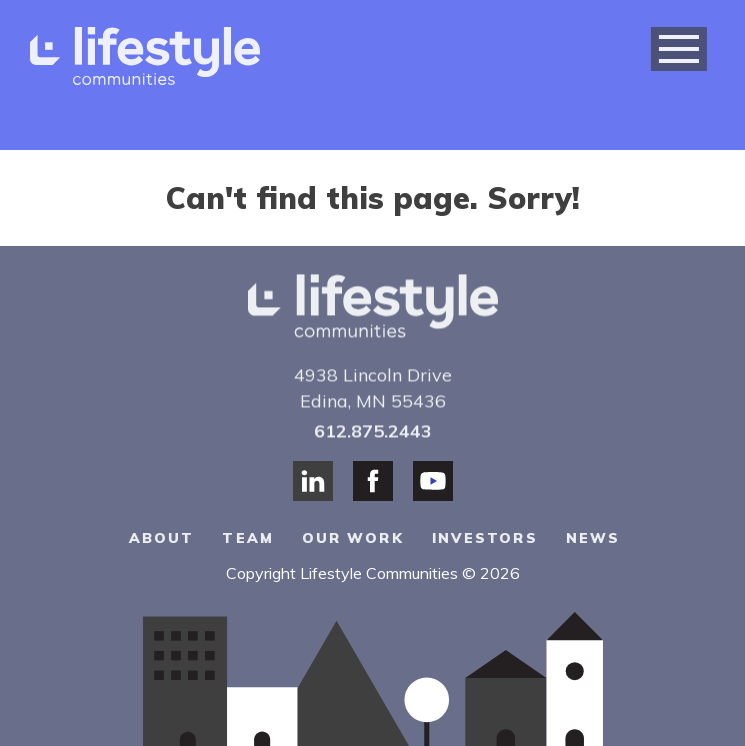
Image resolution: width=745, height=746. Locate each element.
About (163, 538)
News (593, 538)
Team (248, 538)
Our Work (354, 538)
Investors (485, 538)
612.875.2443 (373, 430)
